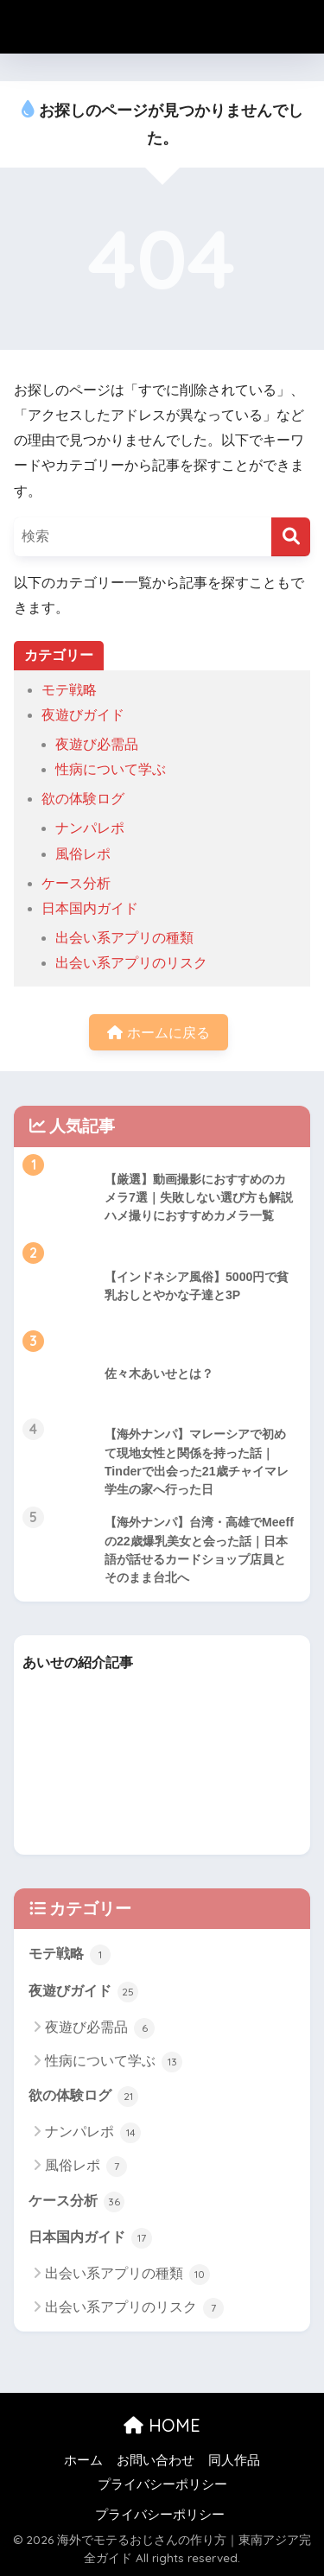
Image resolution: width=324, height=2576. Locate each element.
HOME (162, 2425)
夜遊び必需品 (96, 744)
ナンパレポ (89, 828)
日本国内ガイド (89, 908)
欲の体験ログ (82, 798)
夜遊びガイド (82, 714)
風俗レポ (83, 854)
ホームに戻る (158, 1032)
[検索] (290, 536)
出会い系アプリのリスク (131, 962)
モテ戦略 (69, 689)
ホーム (83, 2460)
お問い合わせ (155, 2460)
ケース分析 (76, 883)
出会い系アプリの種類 (124, 937)
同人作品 (234, 2460)
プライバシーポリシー (162, 2484)
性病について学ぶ (110, 769)
